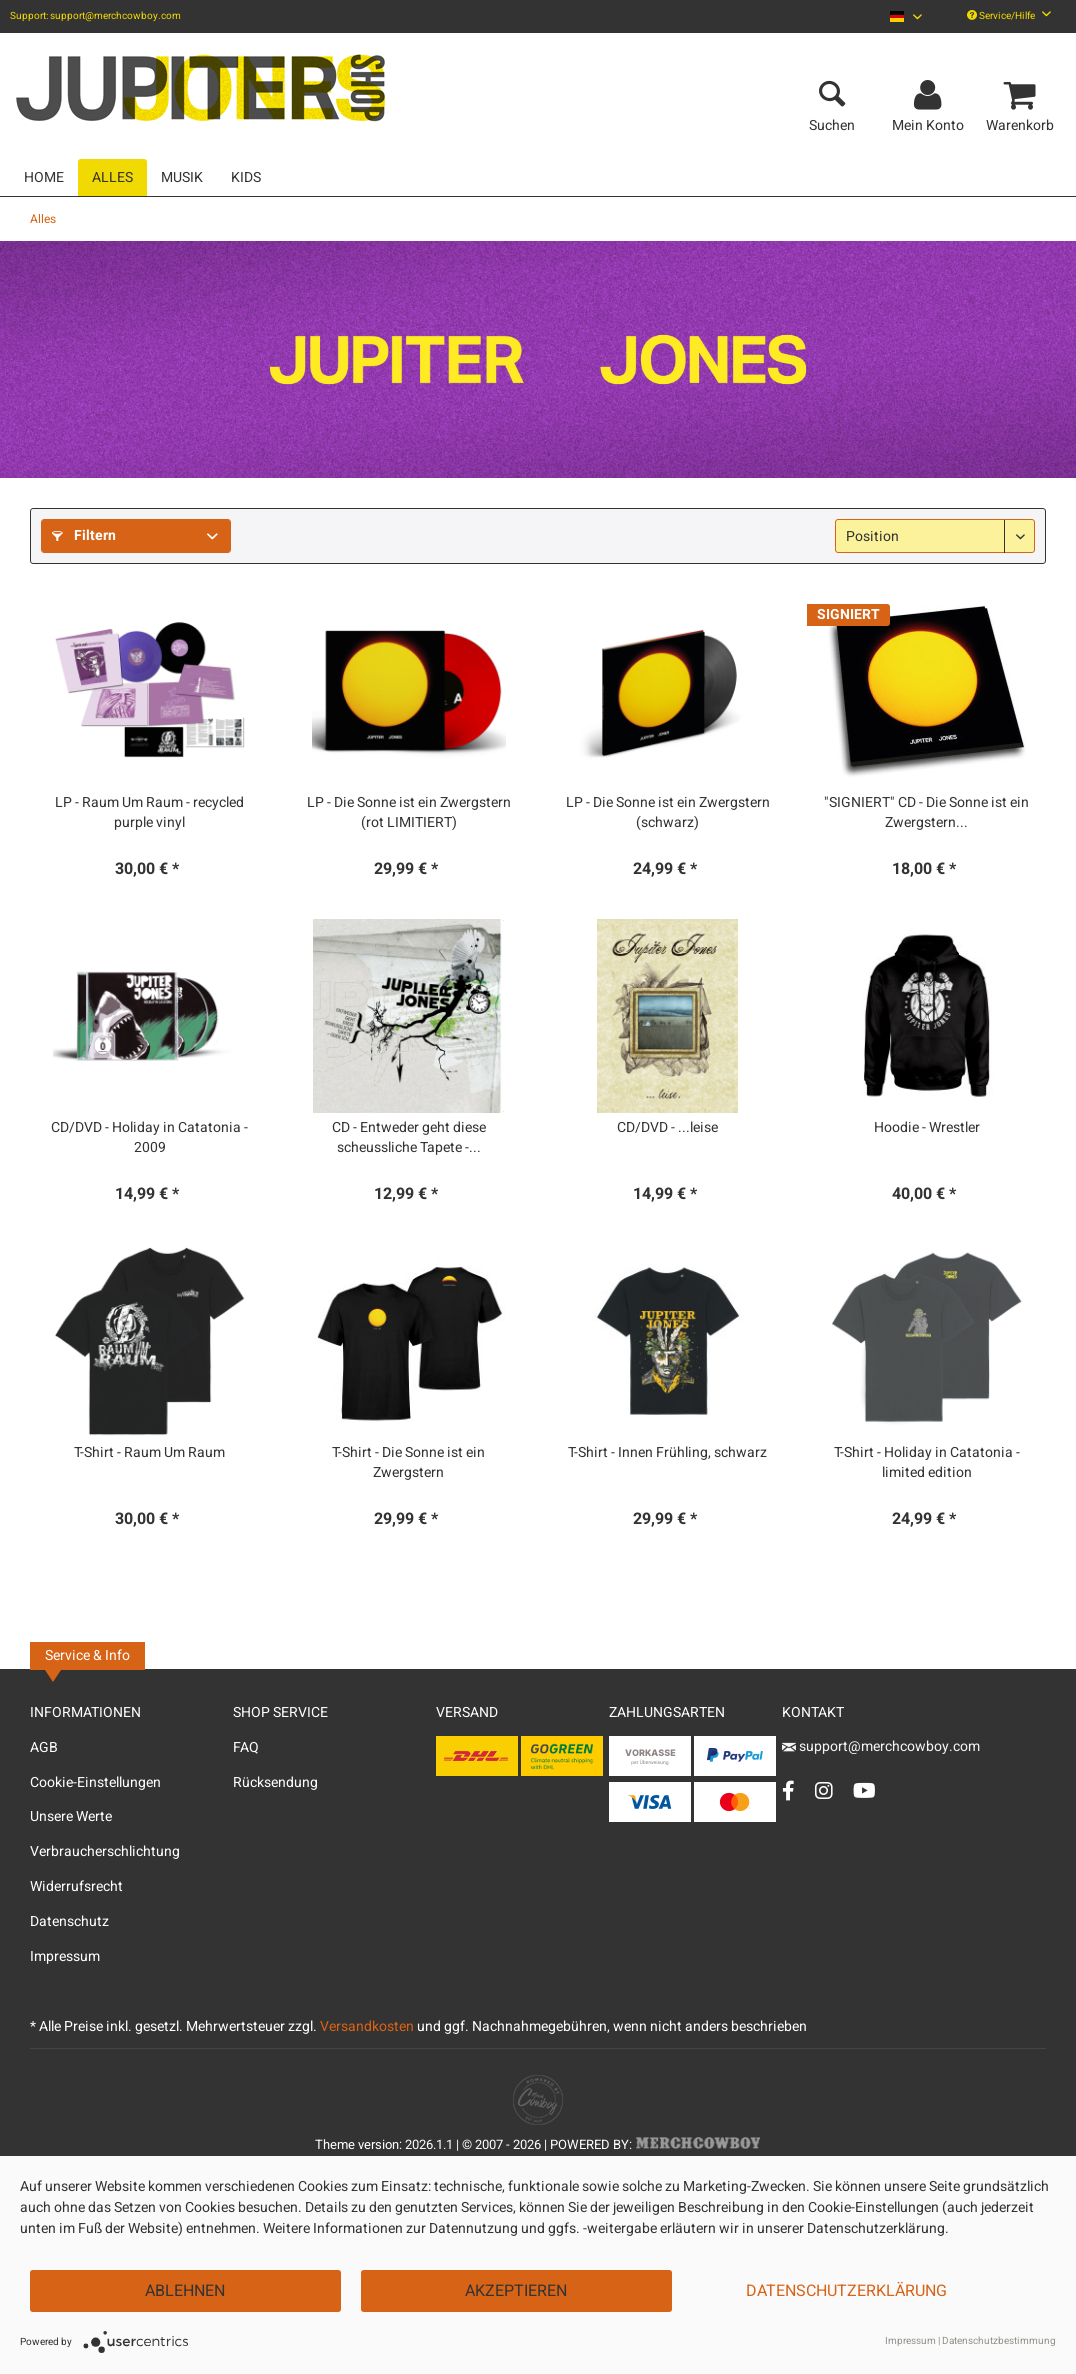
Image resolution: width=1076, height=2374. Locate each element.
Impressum (65, 1956)
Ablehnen (185, 2291)
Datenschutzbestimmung (999, 2341)
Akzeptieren (516, 2291)
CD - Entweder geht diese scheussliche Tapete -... (409, 1138)
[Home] (44, 177)
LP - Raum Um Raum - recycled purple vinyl (149, 813)
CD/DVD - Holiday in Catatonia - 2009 (149, 1138)
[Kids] (246, 177)
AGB (44, 1747)
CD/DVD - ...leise (667, 1128)
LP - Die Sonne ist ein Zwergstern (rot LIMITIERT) (409, 813)
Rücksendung (275, 1782)
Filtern (84, 535)
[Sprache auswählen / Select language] (906, 16)
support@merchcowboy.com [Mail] (881, 1746)
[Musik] (182, 177)
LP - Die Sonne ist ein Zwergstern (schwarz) (668, 813)
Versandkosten (367, 2026)
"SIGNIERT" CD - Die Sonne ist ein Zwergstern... (926, 813)
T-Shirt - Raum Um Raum (149, 1453)
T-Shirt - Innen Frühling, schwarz (667, 1453)
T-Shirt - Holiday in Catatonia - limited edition (927, 1463)
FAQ (246, 1747)
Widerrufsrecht (76, 1886)
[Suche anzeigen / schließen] (832, 96)
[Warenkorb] (1023, 96)
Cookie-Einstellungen (95, 1782)
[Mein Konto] (931, 96)
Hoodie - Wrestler (927, 1128)
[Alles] (112, 177)
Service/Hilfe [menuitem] (1009, 16)
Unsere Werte (71, 1816)
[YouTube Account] (864, 1790)
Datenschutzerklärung (846, 2291)
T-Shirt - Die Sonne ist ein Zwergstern (408, 1463)
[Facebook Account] (788, 1790)
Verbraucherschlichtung (105, 1851)
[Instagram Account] (824, 1790)
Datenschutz (69, 1921)
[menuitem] (906, 16)
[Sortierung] (935, 536)
